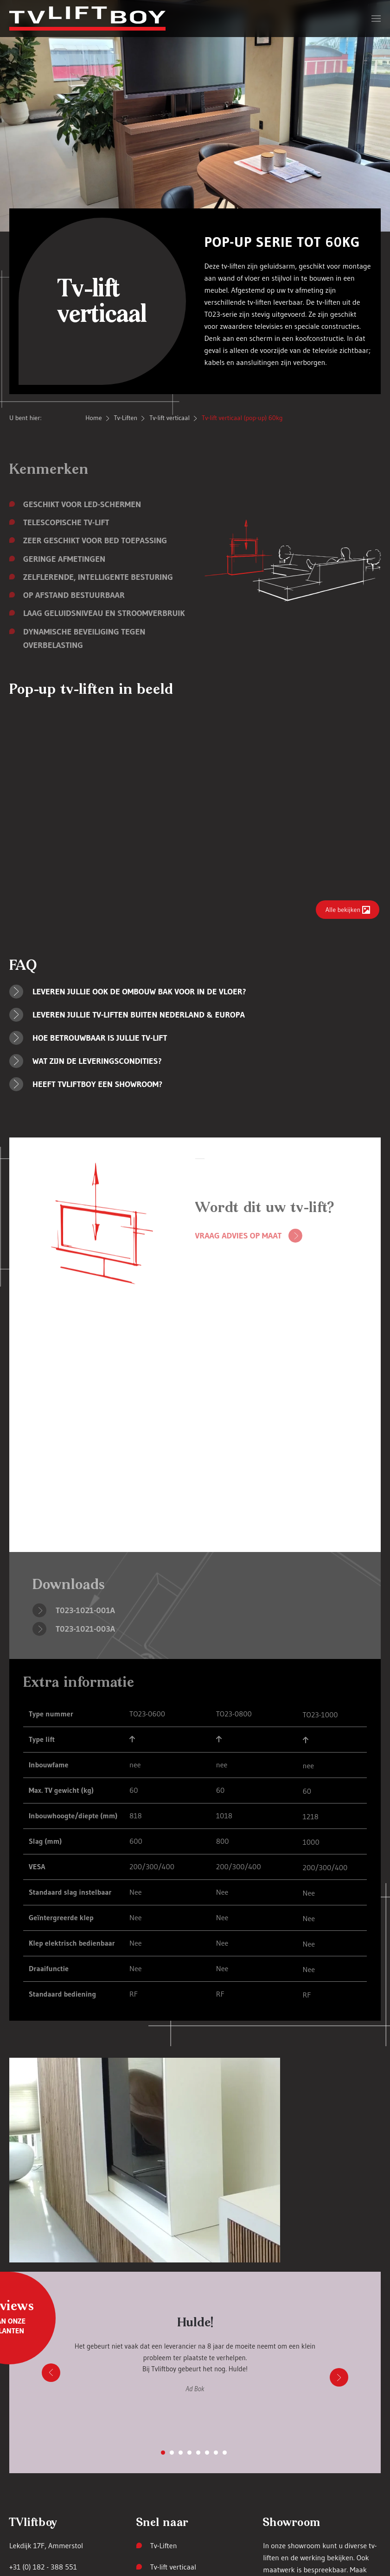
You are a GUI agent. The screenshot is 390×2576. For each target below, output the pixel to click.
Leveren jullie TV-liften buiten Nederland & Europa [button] (138, 1015)
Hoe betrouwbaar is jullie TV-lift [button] (99, 1038)
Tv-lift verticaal (173, 2566)
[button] (376, 18)
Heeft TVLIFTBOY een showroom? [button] (97, 1084)
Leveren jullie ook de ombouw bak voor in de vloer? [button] (139, 991)
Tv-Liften (163, 2545)
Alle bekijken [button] (343, 909)
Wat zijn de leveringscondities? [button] (97, 1061)
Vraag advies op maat (238, 1236)
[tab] (163, 2452)
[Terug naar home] (87, 18)
